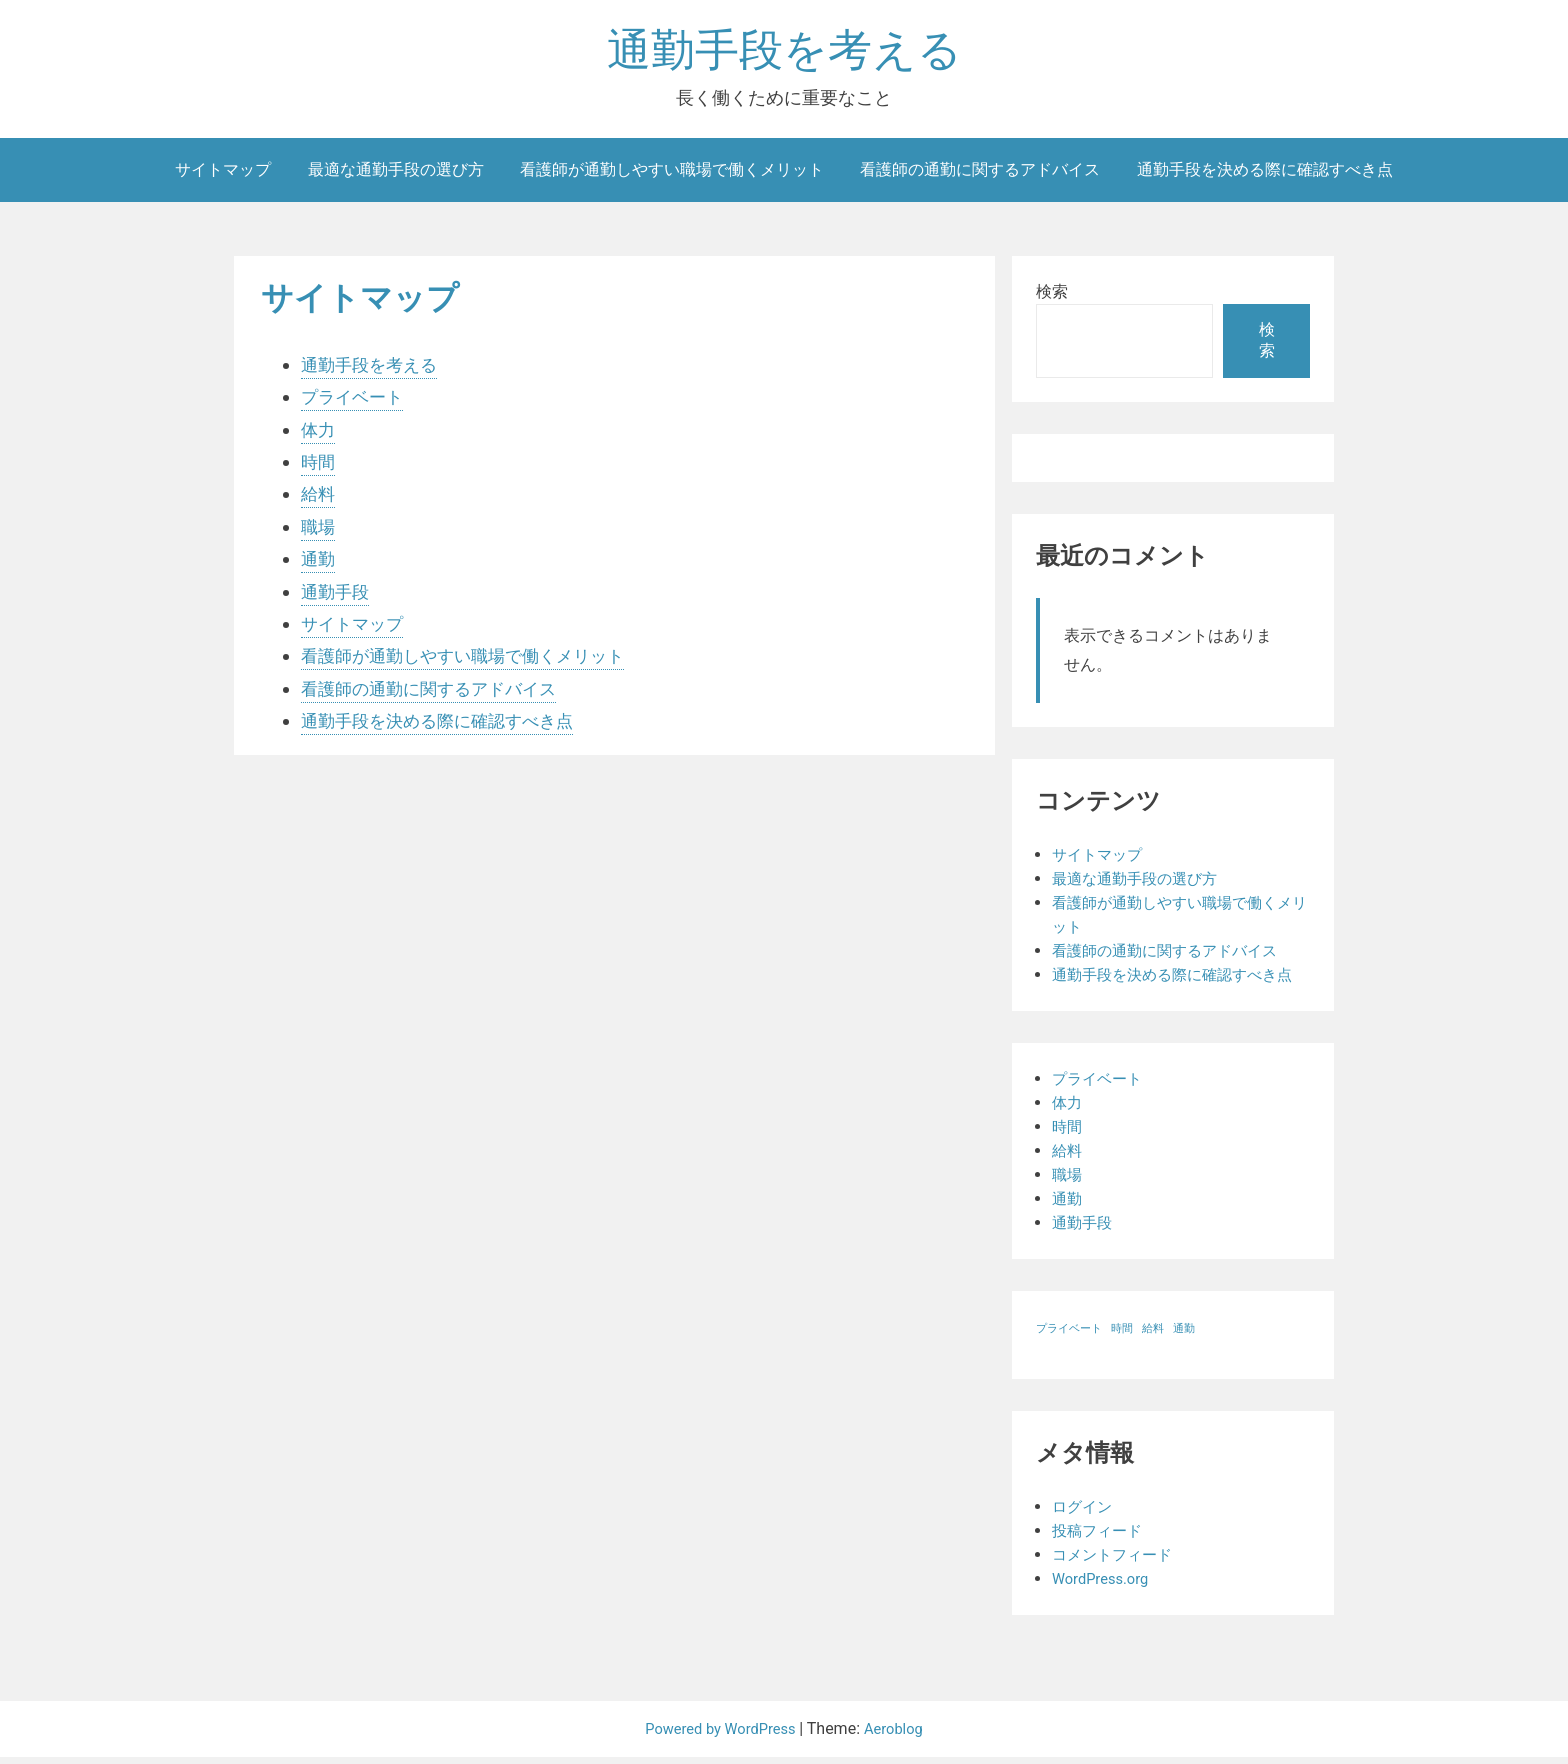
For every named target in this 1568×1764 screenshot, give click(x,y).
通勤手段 (337, 597)
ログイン (1084, 1513)
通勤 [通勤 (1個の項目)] (1184, 1335)
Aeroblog (901, 1735)
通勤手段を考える (784, 53)
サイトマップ (223, 175)
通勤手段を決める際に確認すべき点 (1265, 175)
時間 (319, 467)
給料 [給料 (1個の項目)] (1153, 1335)
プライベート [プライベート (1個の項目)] (1069, 1335)
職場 (319, 532)
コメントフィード (1116, 1561)
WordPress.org (1104, 1585)
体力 (319, 435)
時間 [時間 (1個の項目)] (1122, 1335)
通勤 (319, 564)
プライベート (355, 402)
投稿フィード (1100, 1537)
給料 (319, 500)
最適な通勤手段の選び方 (396, 175)
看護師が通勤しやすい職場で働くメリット (672, 175)
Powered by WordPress (719, 1735)
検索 (1052, 297)
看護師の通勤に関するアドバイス (980, 175)
